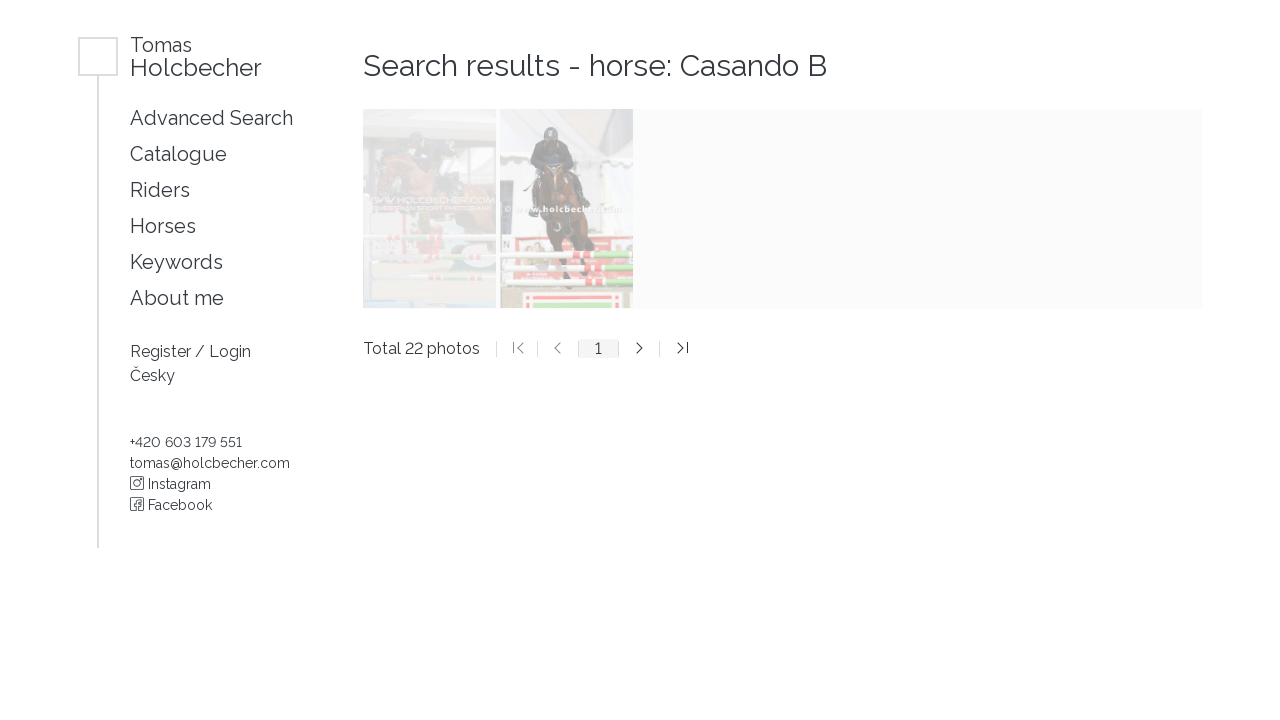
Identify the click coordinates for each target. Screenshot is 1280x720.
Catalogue (178, 154)
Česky (152, 375)
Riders (160, 190)
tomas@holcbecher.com (210, 463)
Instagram (170, 484)
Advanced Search (211, 118)
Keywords (176, 262)
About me (177, 298)
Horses (163, 226)
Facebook (171, 505)
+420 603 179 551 (186, 442)
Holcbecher (196, 56)
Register (162, 351)
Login (230, 351)
